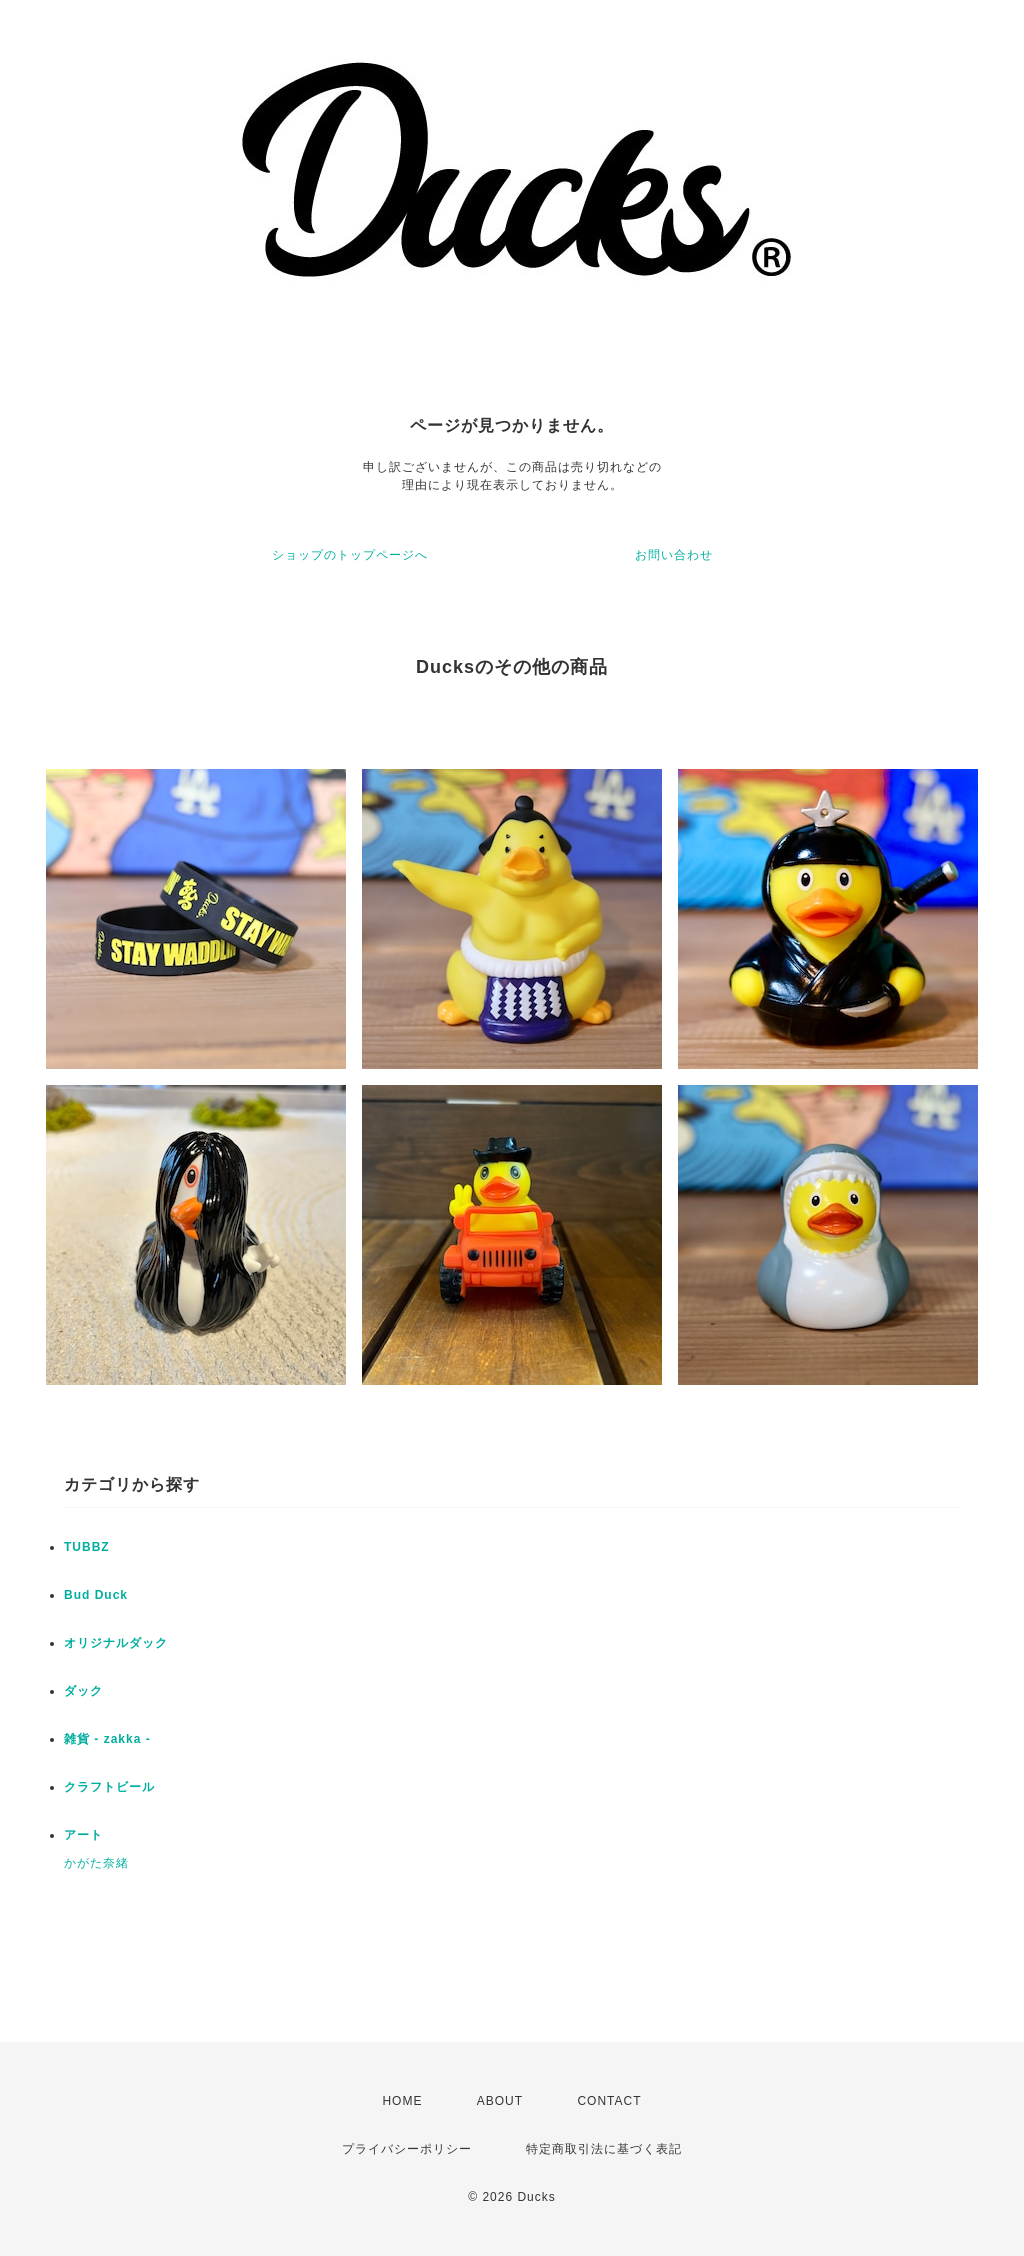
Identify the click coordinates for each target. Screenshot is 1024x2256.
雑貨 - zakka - (107, 1739)
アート (83, 1835)
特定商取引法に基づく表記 (604, 2149)
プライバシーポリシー (407, 2149)
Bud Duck (96, 1595)
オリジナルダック (116, 1643)
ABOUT (500, 2101)
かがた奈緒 (96, 1863)
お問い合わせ (674, 555)
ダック (83, 1691)
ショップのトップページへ (350, 555)
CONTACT (609, 2101)
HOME (402, 2101)
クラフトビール (109, 1787)
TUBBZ (87, 1547)
